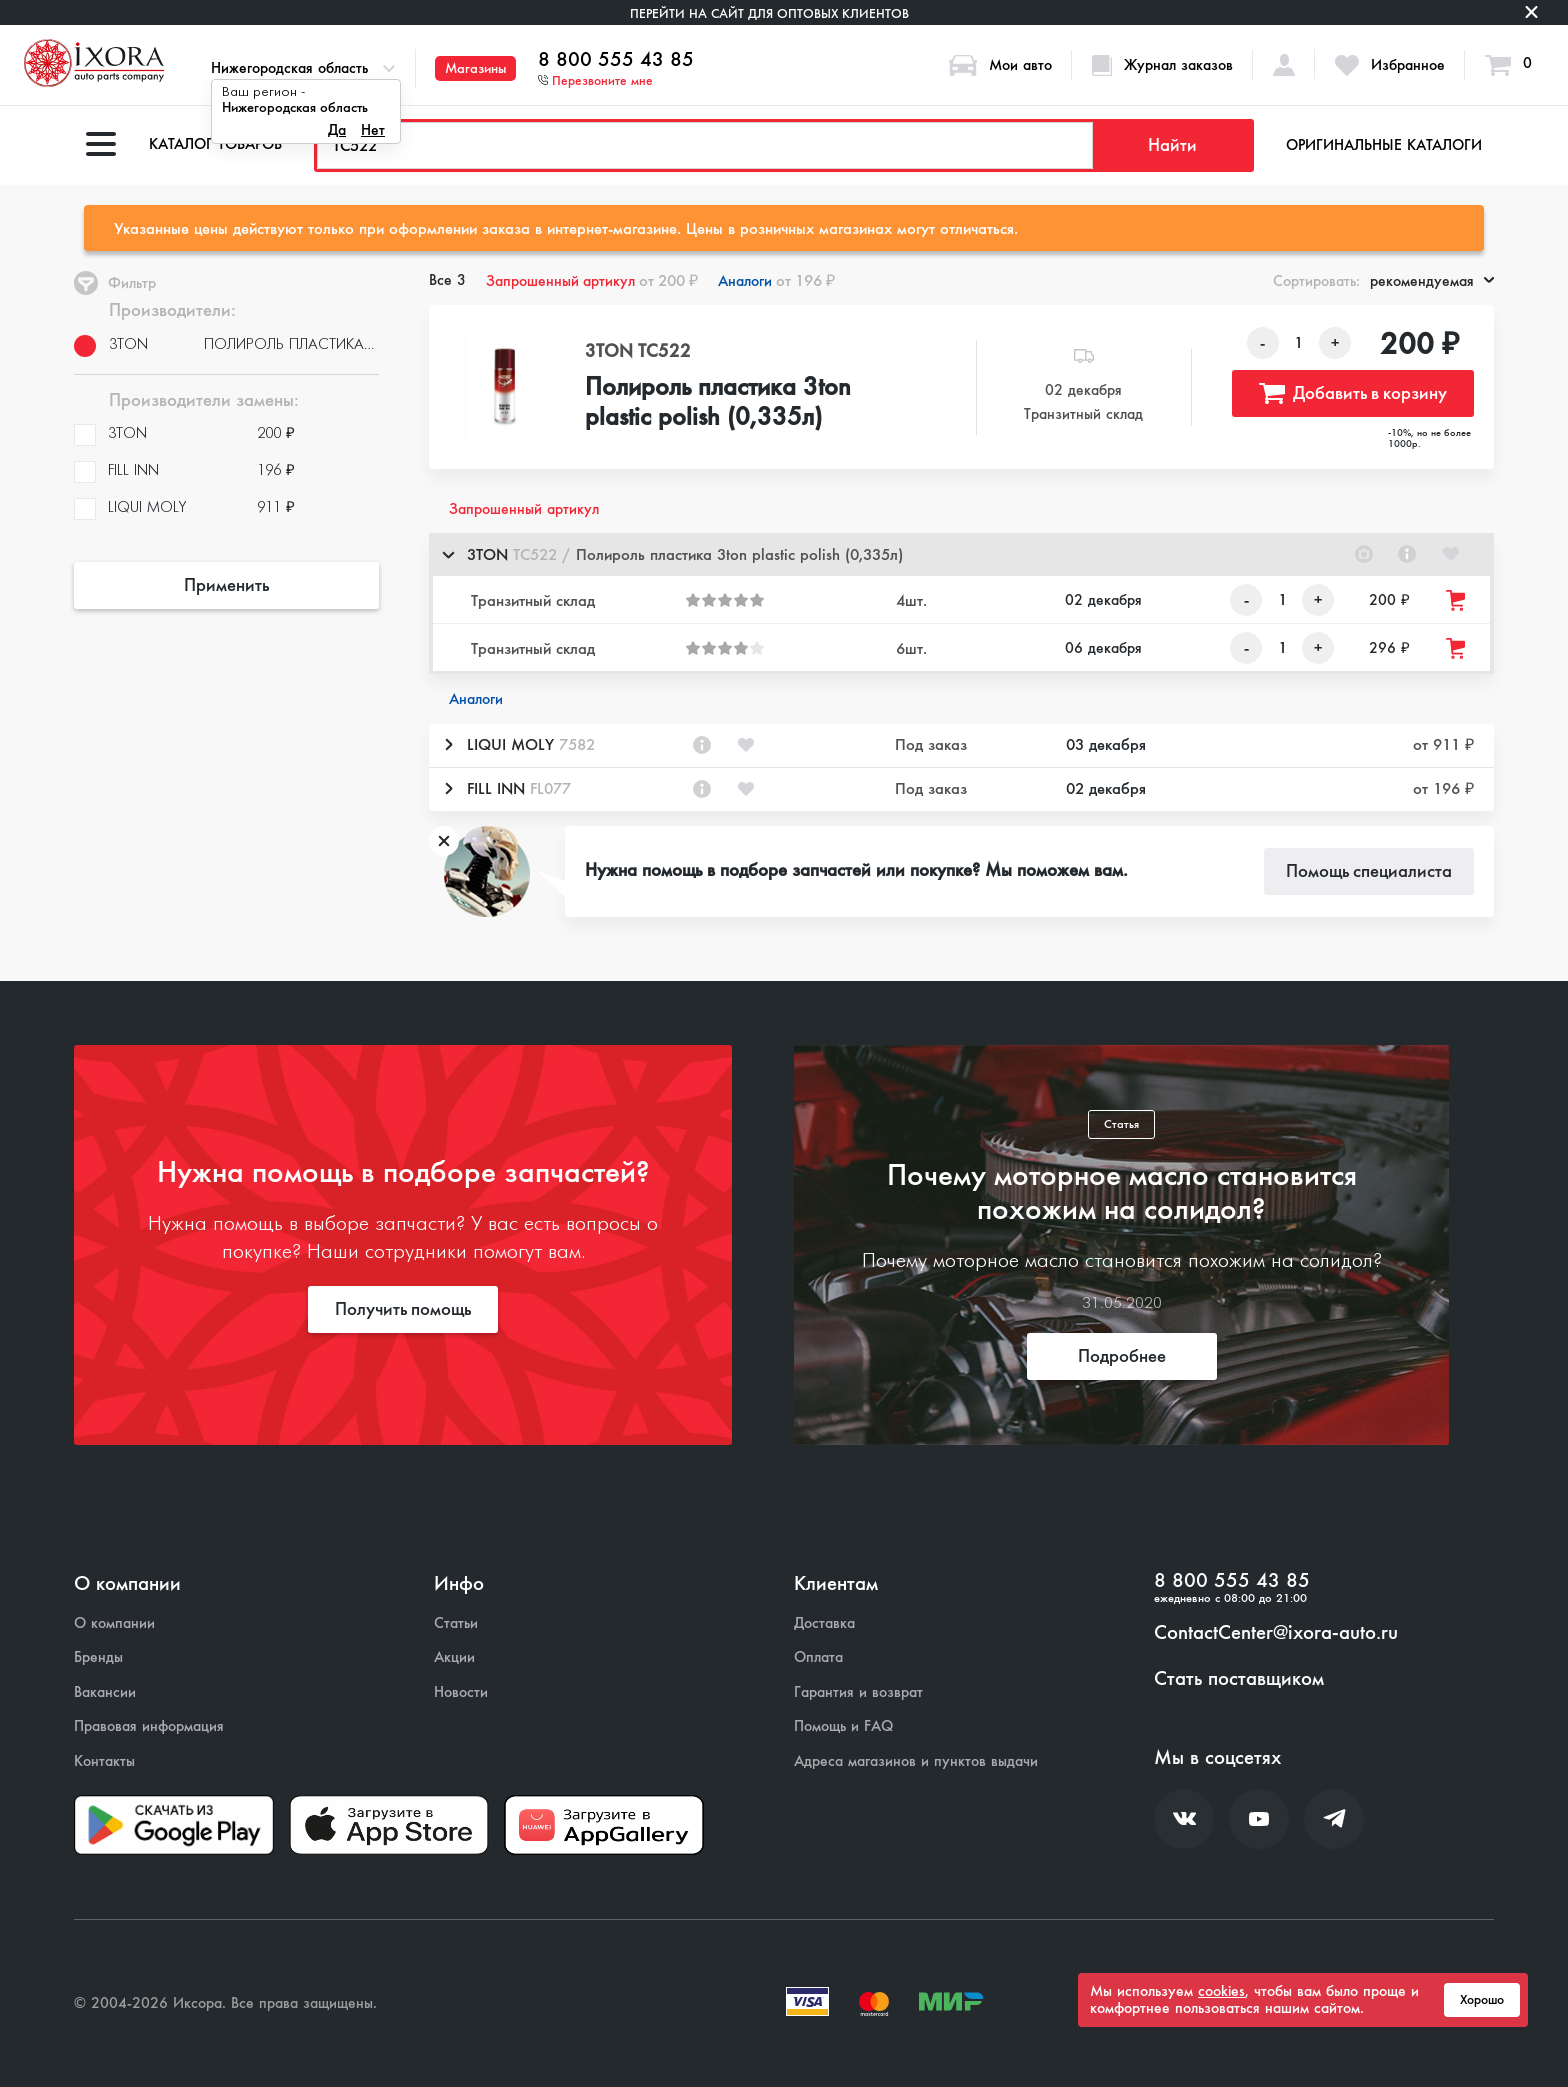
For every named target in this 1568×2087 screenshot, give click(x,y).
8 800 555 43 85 (616, 60)
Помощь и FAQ (843, 1726)
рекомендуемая (1432, 281)
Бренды (98, 1657)
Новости (461, 1692)
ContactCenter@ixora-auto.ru (1276, 1633)
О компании (114, 1623)
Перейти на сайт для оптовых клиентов (769, 13)
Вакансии (105, 1692)
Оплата (818, 1657)
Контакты (104, 1761)
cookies (1221, 1991)
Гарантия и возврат (858, 1692)
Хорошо (1482, 2000)
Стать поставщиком (1239, 1679)
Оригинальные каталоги (1384, 145)
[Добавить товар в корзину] (1457, 600)
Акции (454, 1657)
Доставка (824, 1623)
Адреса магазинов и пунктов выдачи (916, 1761)
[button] (961, 554)
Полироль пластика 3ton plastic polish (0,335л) (718, 403)
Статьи (456, 1623)
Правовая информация (149, 1726)
